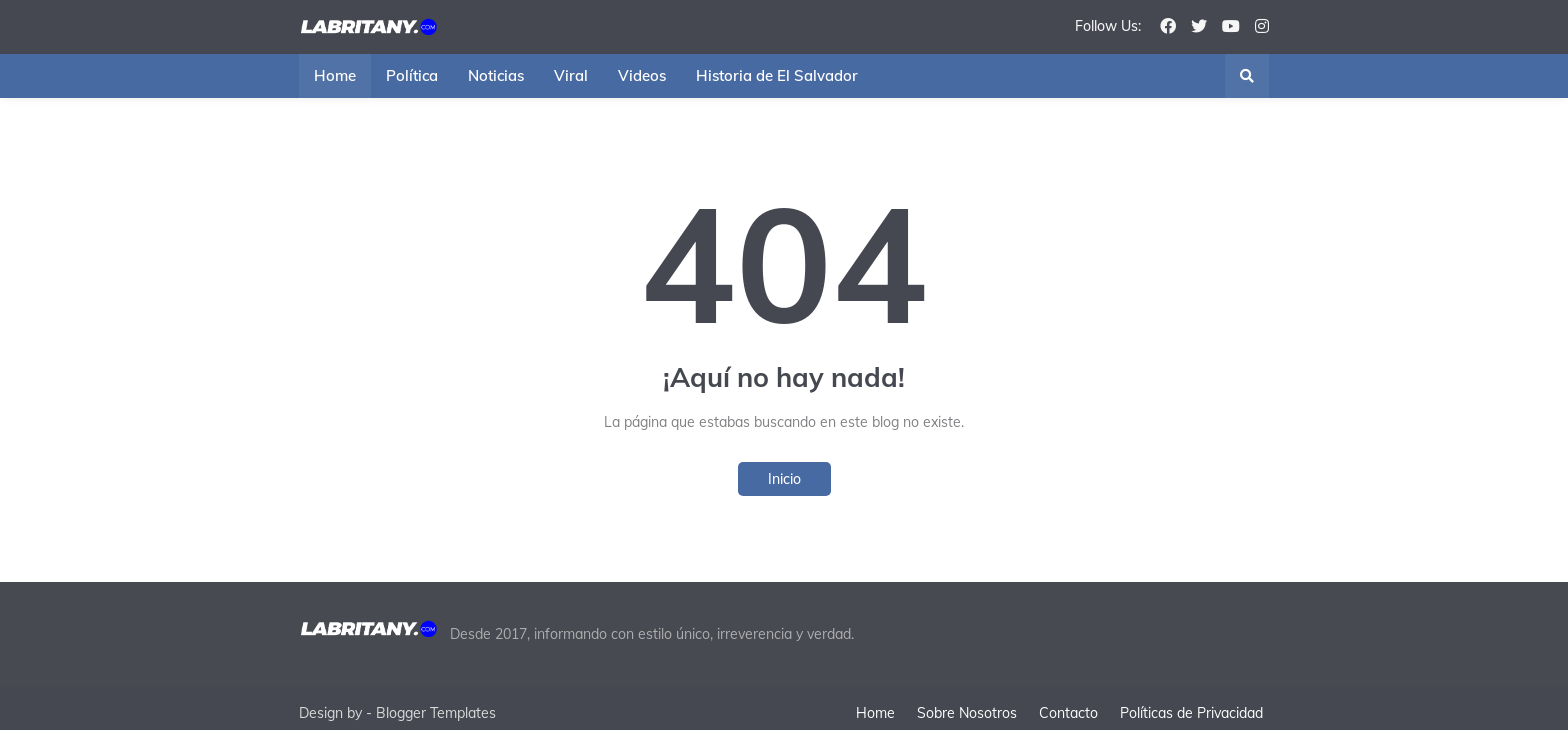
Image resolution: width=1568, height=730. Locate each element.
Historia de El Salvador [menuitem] (777, 75)
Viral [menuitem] (571, 75)
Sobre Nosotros (967, 702)
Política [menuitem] (412, 75)
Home (872, 702)
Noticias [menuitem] (496, 75)
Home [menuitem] (335, 75)
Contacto (1071, 702)
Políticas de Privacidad (1197, 702)
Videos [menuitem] (642, 75)
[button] (1247, 76)
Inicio (784, 479)
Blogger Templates (436, 702)
